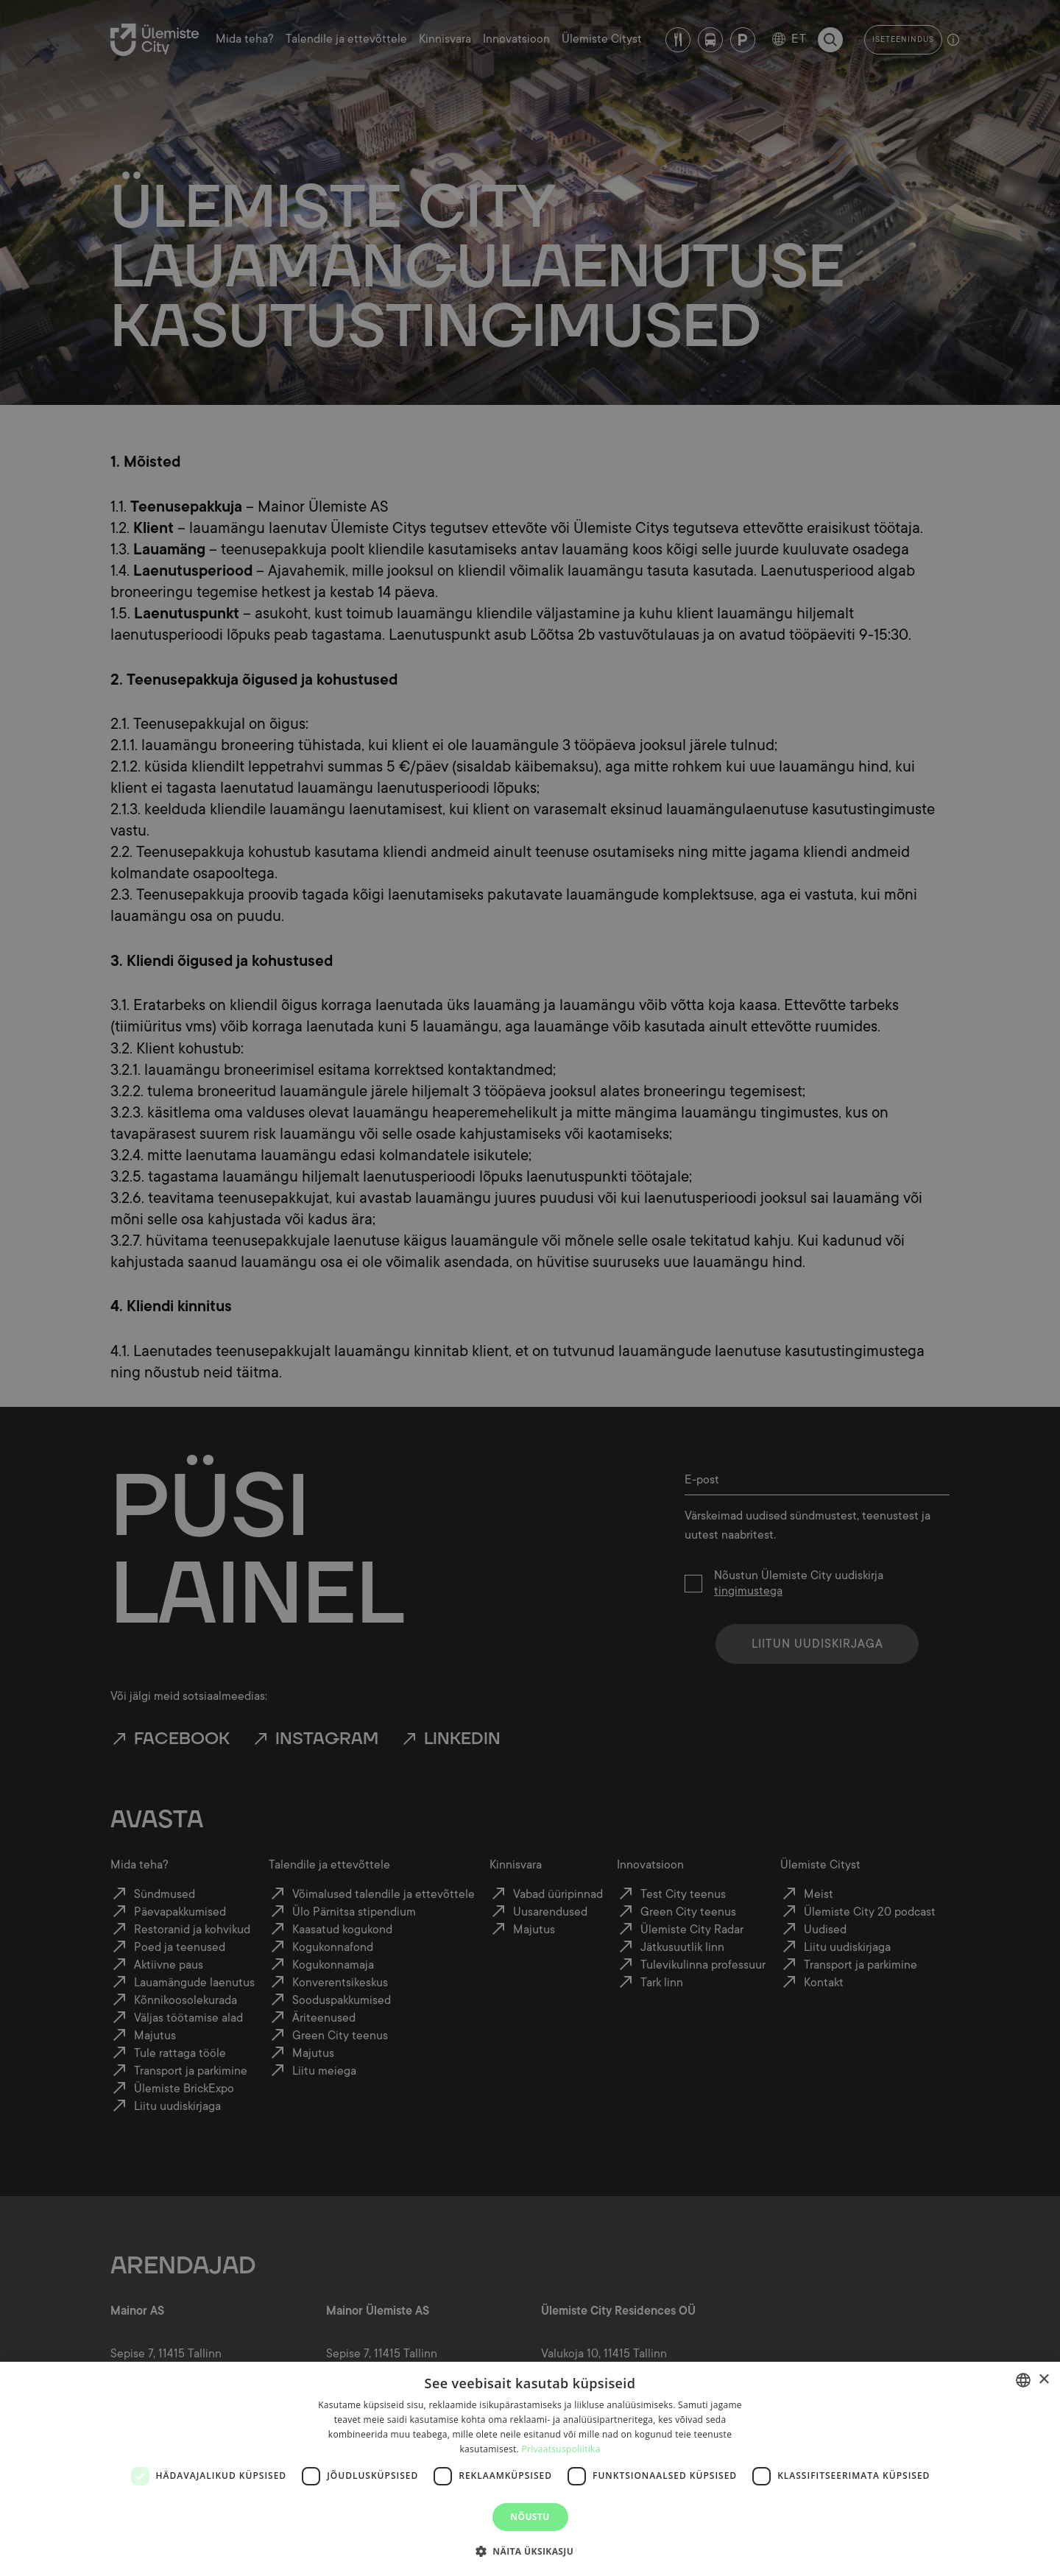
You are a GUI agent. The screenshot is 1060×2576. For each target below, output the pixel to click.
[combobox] (1023, 2380)
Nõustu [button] (529, 2516)
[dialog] (530, 2469)
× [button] (1043, 2379)
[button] (530, 2550)
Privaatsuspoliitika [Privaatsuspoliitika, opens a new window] (560, 2449)
